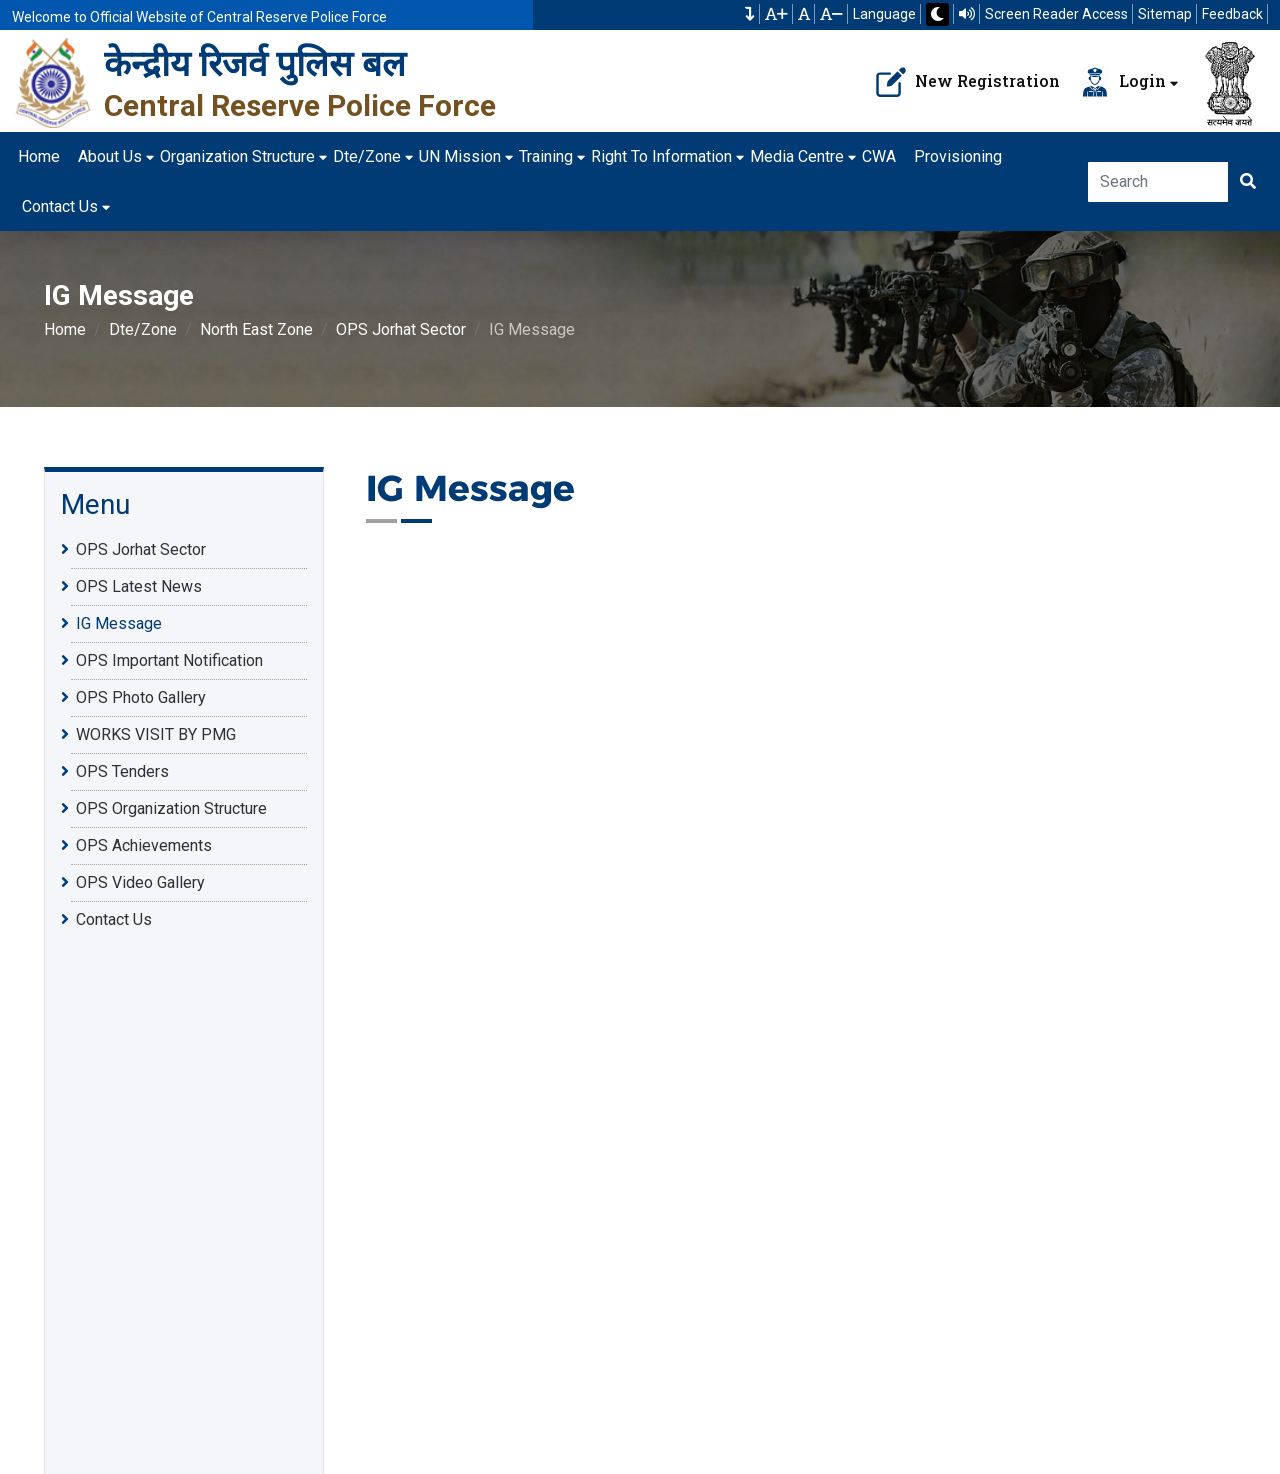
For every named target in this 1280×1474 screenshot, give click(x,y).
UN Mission (460, 156)
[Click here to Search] (1248, 182)
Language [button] (884, 14)
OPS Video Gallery (140, 882)
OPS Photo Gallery (141, 697)
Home (39, 156)
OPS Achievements (144, 845)
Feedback (1232, 14)
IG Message (119, 623)
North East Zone (256, 329)
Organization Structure (237, 156)
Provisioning (958, 156)
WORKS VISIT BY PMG (156, 734)
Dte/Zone (367, 156)
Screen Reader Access (1056, 14)
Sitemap (1165, 14)
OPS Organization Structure (171, 808)
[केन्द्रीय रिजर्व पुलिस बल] (54, 81)
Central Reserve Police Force (300, 105)
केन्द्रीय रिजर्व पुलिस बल (255, 63)
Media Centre (797, 156)
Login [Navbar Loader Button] (1123, 82)
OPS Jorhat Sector (401, 329)
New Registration (968, 82)
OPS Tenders (122, 771)
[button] (750, 14)
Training (546, 156)
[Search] (1158, 182)
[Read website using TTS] (967, 14)
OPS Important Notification (169, 660)
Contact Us (60, 206)
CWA (879, 156)
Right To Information (661, 156)
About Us (110, 156)
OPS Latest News (139, 586)
